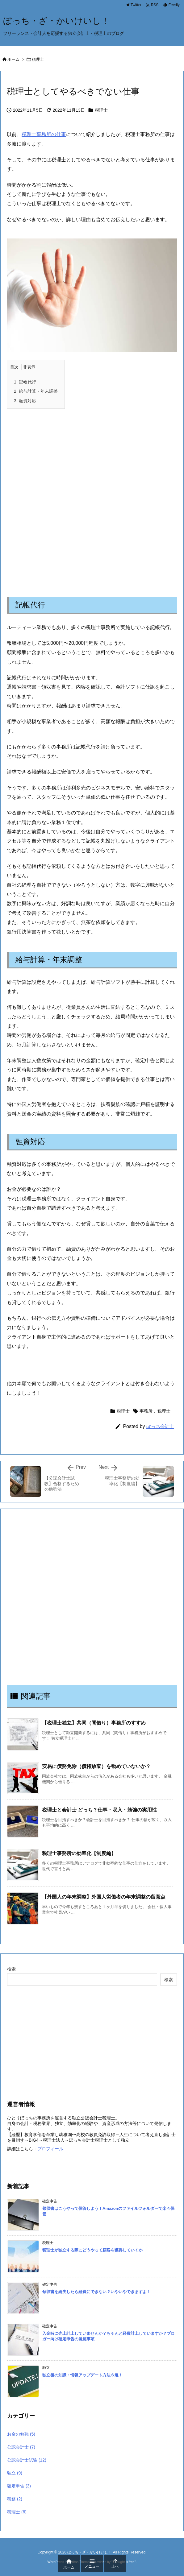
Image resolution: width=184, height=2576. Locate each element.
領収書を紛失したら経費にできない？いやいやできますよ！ (96, 2291)
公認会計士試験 (26, 2460)
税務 (14, 2498)
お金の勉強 (21, 2434)
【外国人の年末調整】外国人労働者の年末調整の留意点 (103, 1896)
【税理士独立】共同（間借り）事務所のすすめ (94, 1722)
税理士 (38, 59)
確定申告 (19, 2485)
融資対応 (25, 400)
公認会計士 (21, 2447)
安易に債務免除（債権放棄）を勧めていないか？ (96, 1766)
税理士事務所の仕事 (44, 134)
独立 (14, 2472)
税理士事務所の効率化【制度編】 (79, 1853)
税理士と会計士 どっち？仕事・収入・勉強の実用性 (99, 1809)
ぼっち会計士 (160, 1426)
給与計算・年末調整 (36, 391)
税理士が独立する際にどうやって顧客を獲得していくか (92, 2250)
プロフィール (50, 2148)
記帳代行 (25, 381)
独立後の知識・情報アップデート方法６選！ (82, 2375)
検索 (11, 1968)
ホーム (13, 59)
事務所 (146, 1411)
